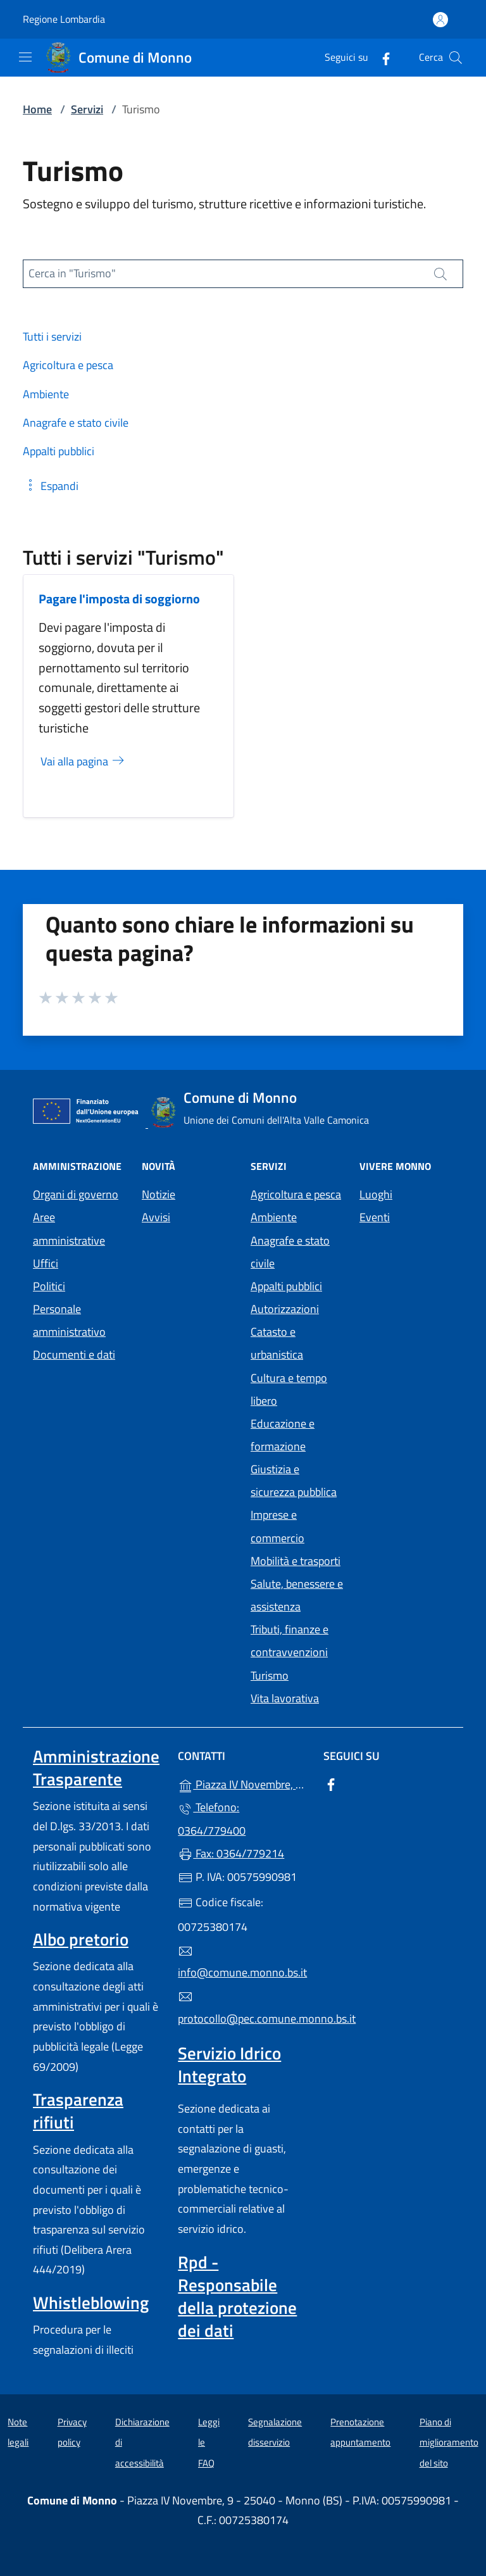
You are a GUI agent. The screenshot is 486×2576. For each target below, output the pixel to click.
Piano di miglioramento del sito (449, 2442)
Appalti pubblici (286, 1286)
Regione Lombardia (64, 19)
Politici (49, 1286)
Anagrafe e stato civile (290, 1252)
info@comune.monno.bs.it (242, 1963)
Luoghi (375, 1194)
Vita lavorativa (285, 1698)
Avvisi (156, 1217)
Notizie (158, 1194)
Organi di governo (75, 1194)
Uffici (45, 1263)
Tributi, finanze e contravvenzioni (289, 1641)
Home (37, 109)
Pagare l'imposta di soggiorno (119, 598)
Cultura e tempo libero (289, 1389)
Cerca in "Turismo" (72, 273)
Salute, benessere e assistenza (297, 1595)
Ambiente (274, 1217)
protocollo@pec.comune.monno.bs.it (243, 2008)
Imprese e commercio (277, 1526)
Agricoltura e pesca (296, 1194)
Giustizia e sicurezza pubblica (294, 1480)
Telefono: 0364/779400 (212, 1818)
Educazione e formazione (283, 1435)
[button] (50, 485)
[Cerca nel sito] (455, 57)
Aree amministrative (69, 1228)
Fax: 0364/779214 (231, 1853)
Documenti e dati (74, 1354)
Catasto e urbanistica (277, 1343)
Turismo (270, 1675)
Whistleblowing (91, 2302)
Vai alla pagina (83, 761)
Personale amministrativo (69, 1320)
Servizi (87, 109)
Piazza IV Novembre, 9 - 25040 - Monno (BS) (243, 1783)
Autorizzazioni (285, 1308)
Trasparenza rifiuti (78, 2110)
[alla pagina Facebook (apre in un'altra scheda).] (381, 57)
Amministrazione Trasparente (96, 1767)
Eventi (374, 1217)
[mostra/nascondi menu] (25, 57)
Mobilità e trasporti (295, 1560)
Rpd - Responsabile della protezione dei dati (237, 2296)
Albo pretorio (80, 1939)
